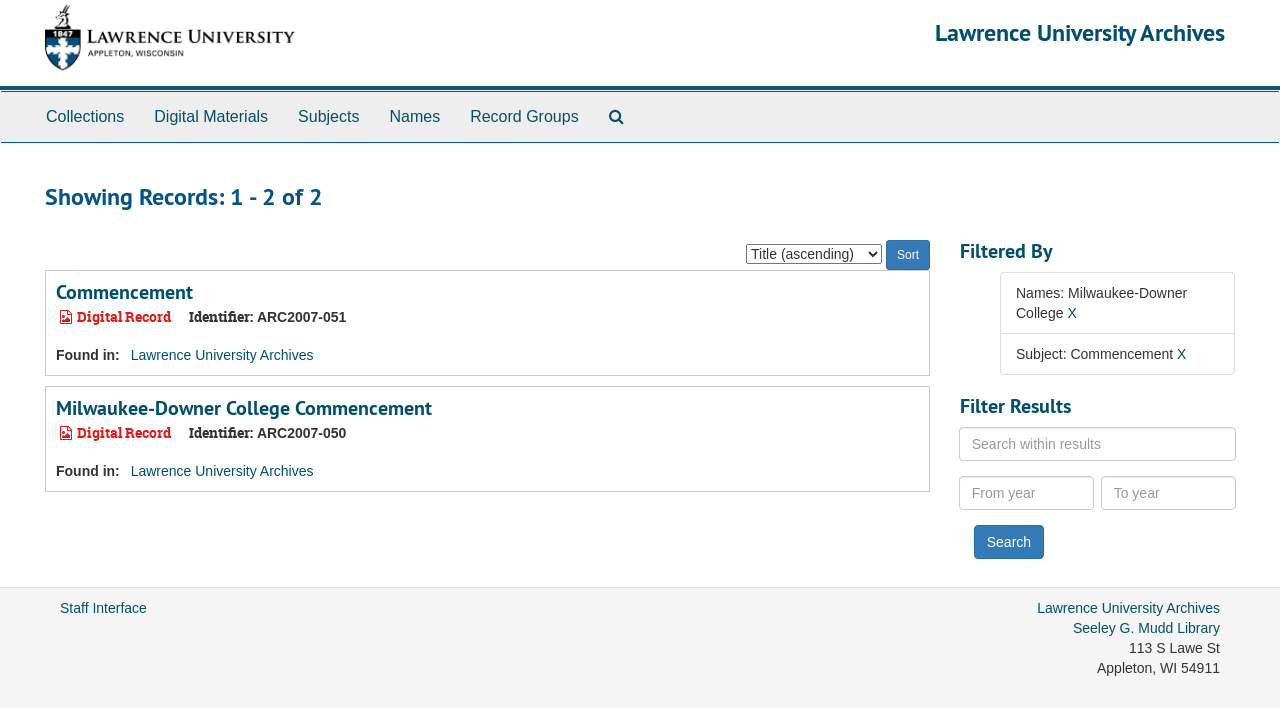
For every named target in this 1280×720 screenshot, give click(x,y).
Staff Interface (103, 608)
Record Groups (524, 116)
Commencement (124, 292)
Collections (85, 116)
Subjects (328, 116)
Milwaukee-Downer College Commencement (244, 408)
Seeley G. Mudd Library (1146, 628)
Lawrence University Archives (1080, 32)
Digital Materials (211, 116)
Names (414, 116)
